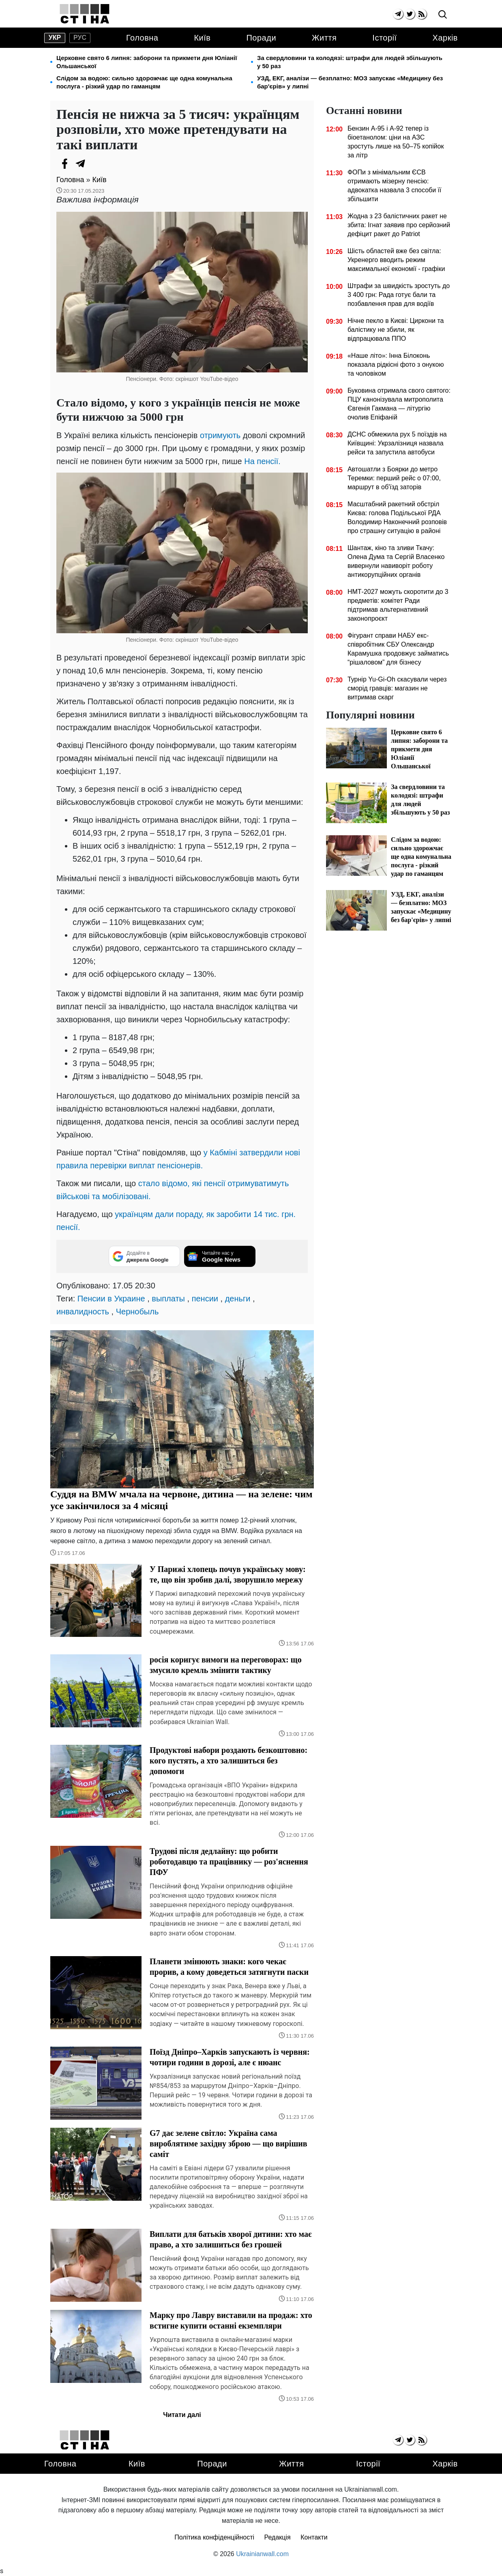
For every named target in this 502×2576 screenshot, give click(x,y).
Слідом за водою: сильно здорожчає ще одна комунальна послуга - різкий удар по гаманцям (144, 82)
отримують (220, 435)
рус (79, 37)
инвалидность (82, 1311)
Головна (142, 37)
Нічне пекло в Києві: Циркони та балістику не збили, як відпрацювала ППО (396, 329)
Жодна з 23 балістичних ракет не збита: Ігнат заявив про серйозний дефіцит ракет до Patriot (399, 225)
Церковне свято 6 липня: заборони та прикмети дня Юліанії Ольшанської (146, 61)
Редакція (277, 2537)
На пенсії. (262, 461)
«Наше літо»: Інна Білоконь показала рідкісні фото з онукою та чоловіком (396, 364)
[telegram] (398, 14)
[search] (442, 14)
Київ (202, 37)
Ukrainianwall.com (262, 2553)
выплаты (168, 1298)
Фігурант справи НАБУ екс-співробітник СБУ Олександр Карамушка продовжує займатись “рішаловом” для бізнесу (398, 649)
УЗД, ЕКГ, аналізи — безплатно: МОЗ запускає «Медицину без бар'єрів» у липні (350, 82)
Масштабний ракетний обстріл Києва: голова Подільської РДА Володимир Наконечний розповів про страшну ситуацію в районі (397, 517)
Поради (261, 37)
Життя (324, 37)
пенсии (205, 1298)
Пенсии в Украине (111, 1298)
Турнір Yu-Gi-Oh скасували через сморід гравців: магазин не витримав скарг (397, 688)
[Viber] (97, 163)
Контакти (314, 2537)
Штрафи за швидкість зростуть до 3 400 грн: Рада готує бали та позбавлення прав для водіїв (399, 294)
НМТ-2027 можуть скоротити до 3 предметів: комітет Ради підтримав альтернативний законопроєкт (398, 605)
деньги (238, 1298)
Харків (445, 37)
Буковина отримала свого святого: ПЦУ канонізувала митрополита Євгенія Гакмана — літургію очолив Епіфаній (399, 404)
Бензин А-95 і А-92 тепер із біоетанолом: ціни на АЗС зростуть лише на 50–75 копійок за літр (396, 142)
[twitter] (410, 14)
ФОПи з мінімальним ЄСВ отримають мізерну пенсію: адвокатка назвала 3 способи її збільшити (395, 185)
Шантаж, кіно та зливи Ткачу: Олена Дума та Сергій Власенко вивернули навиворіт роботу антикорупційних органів (396, 561)
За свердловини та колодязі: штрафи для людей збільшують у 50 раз (349, 61)
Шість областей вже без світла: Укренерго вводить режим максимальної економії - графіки (396, 259)
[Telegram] (81, 163)
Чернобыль (137, 1311)
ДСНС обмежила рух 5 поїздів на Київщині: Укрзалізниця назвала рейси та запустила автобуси (397, 443)
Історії (384, 37)
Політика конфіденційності (214, 2537)
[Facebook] (64, 163)
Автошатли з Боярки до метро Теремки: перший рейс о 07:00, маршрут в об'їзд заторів (394, 478)
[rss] (421, 14)
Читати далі (182, 2414)
